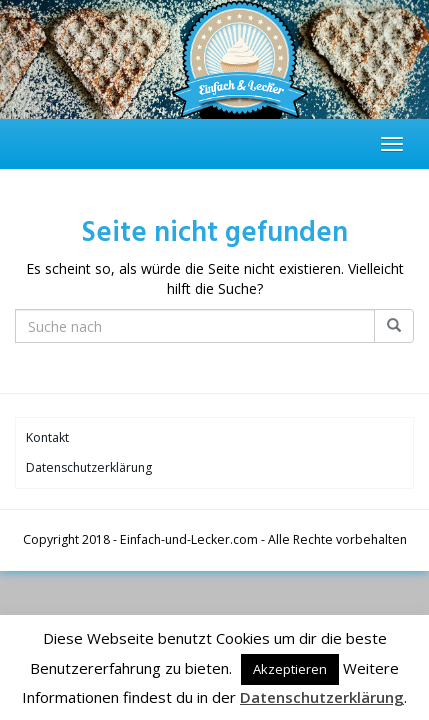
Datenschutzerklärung (89, 467)
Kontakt (47, 437)
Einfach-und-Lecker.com (189, 539)
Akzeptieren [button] (290, 669)
